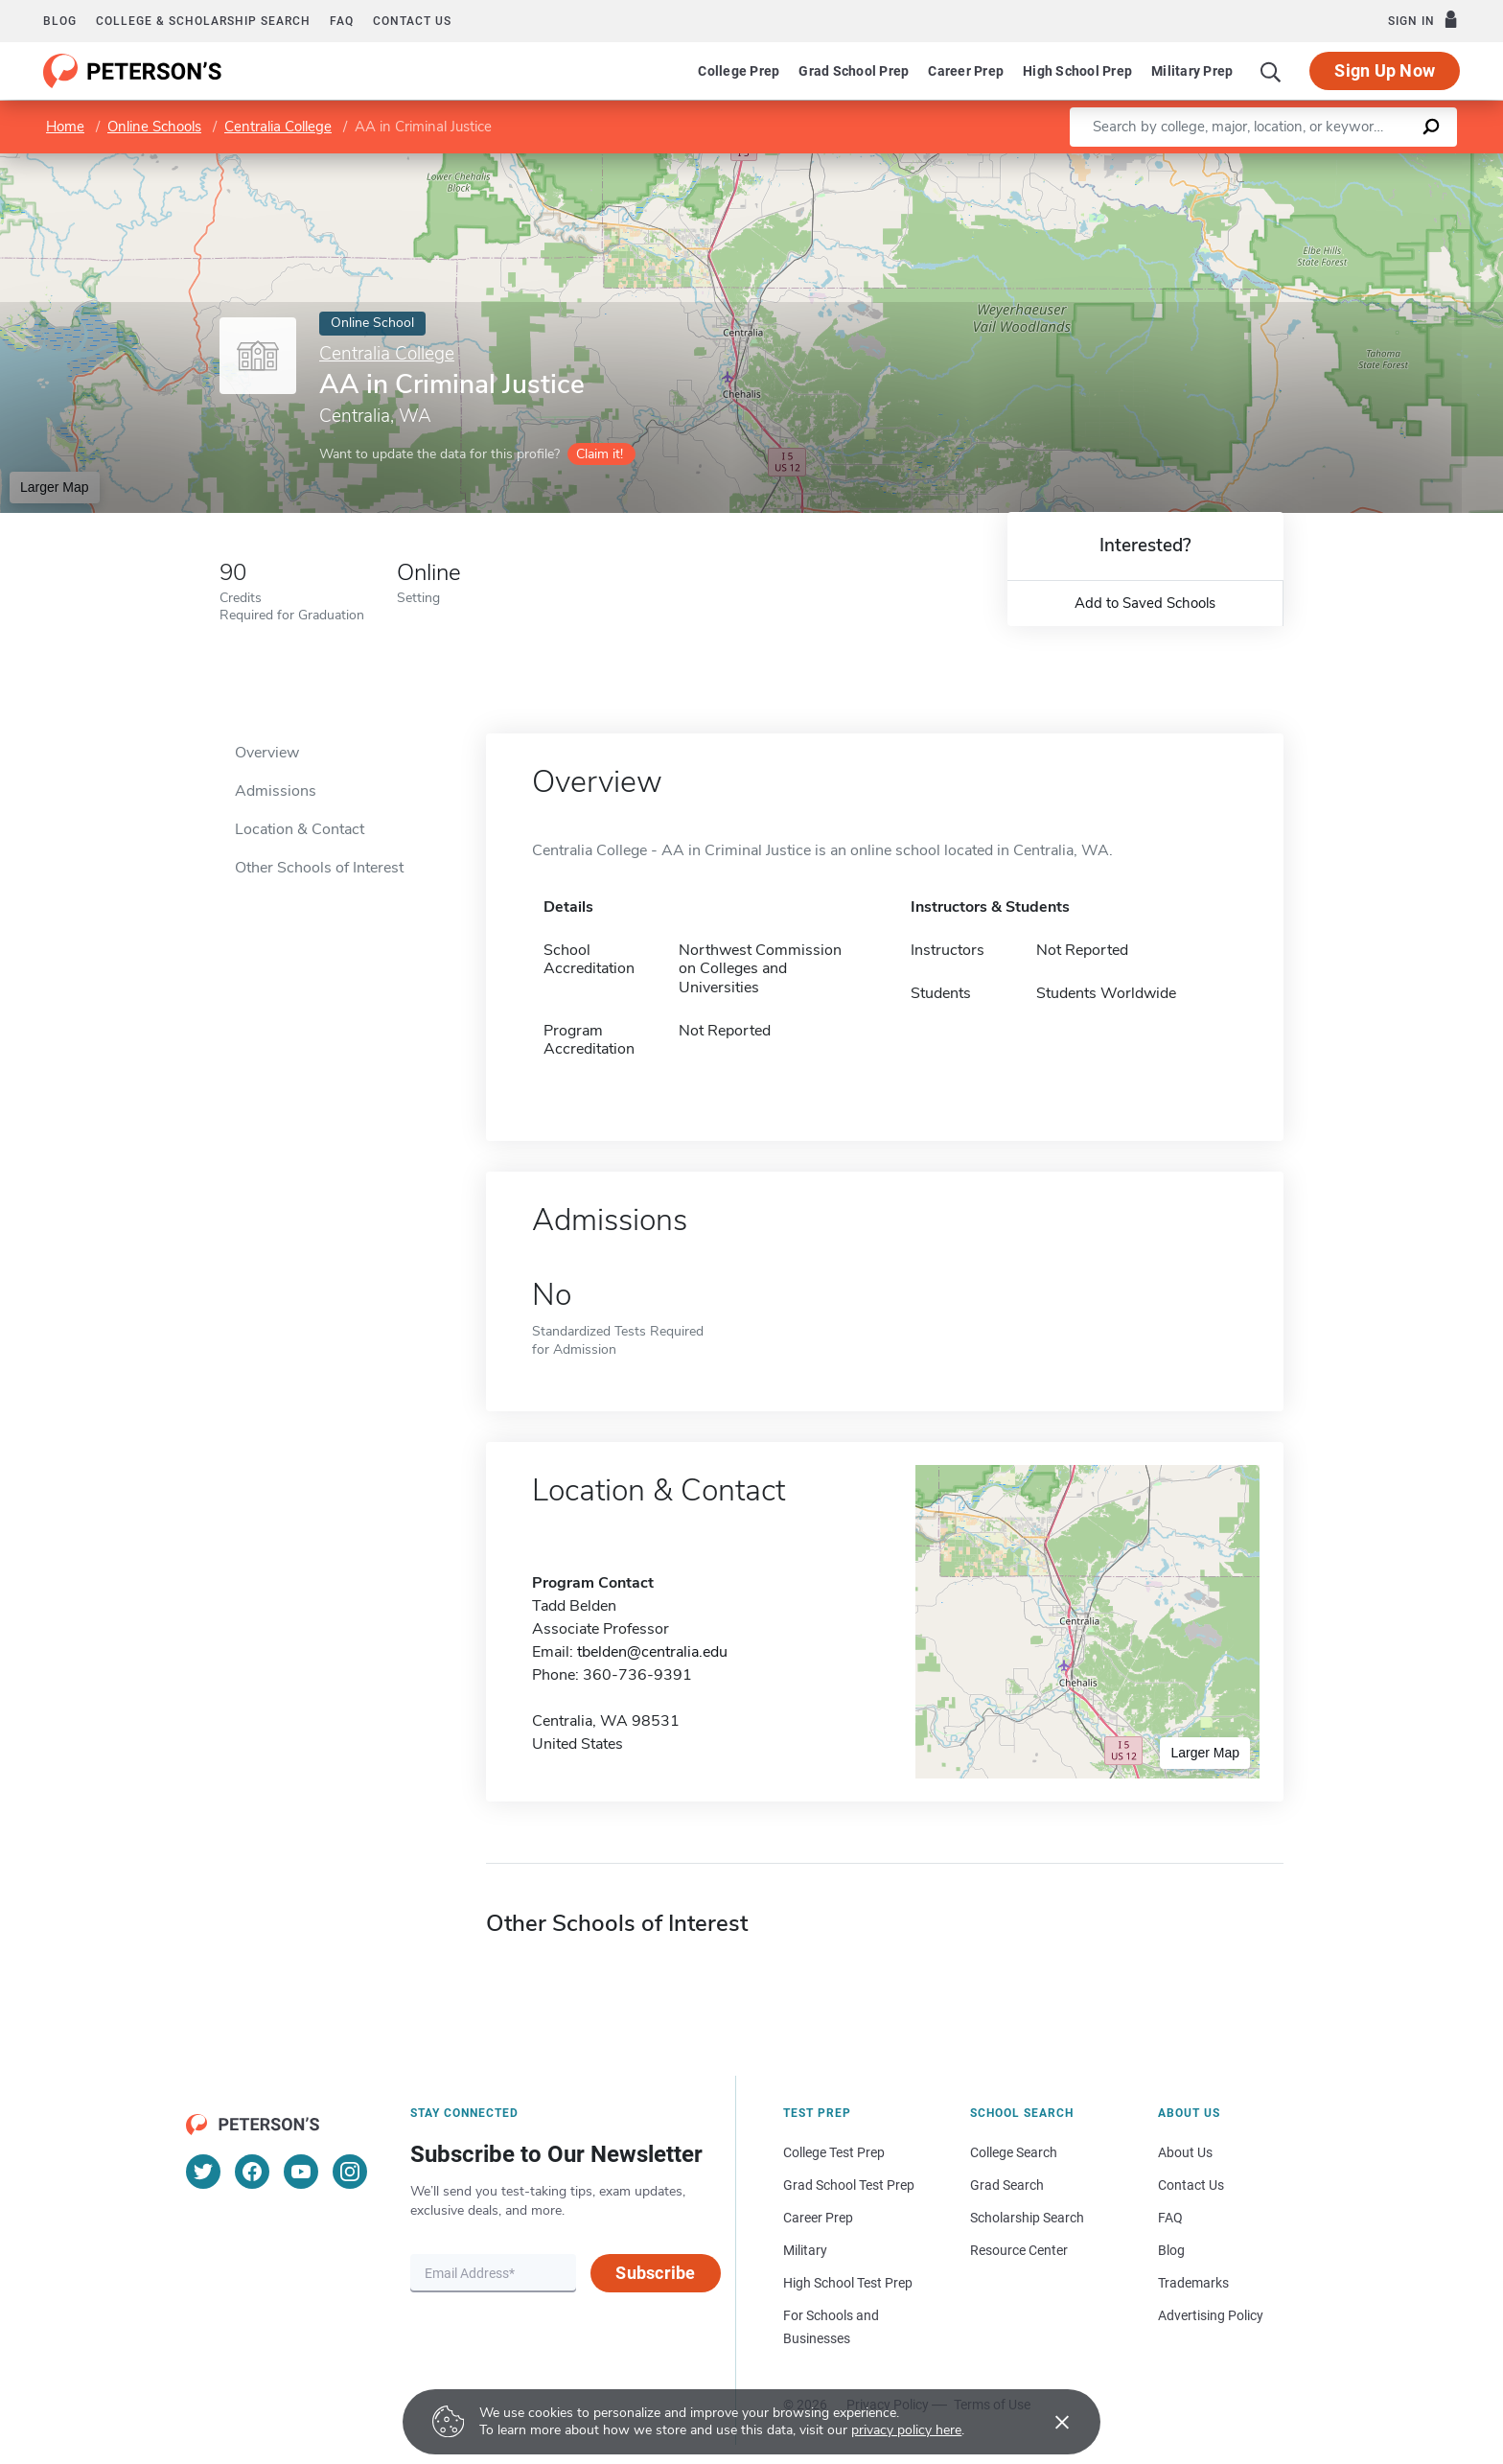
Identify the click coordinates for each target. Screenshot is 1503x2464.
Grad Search (1007, 2185)
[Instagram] (350, 2171)
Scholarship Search (1027, 2217)
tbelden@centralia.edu (652, 1651)
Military (805, 2250)
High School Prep (1077, 71)
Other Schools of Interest (319, 867)
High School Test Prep (848, 2282)
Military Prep (1192, 71)
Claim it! (599, 454)
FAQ (342, 21)
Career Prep (966, 71)
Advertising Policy (1210, 2315)
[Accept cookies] (1049, 2421)
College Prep (738, 71)
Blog (60, 21)
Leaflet (1271, 162)
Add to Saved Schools (1145, 603)
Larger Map (54, 487)
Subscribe (655, 2273)
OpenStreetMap (1373, 162)
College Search (1013, 2152)
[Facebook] (252, 2171)
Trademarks (1193, 2282)
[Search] (1271, 71)
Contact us (412, 21)
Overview (267, 752)
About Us (1185, 2152)
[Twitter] (203, 2171)
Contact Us (1191, 2185)
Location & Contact (299, 829)
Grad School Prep (853, 71)
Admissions (275, 791)
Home (65, 126)
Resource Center (1019, 2250)
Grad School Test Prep (848, 2185)
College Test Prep (834, 2152)
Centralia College (278, 126)
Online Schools (154, 126)
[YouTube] (301, 2171)
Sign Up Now (1384, 70)
